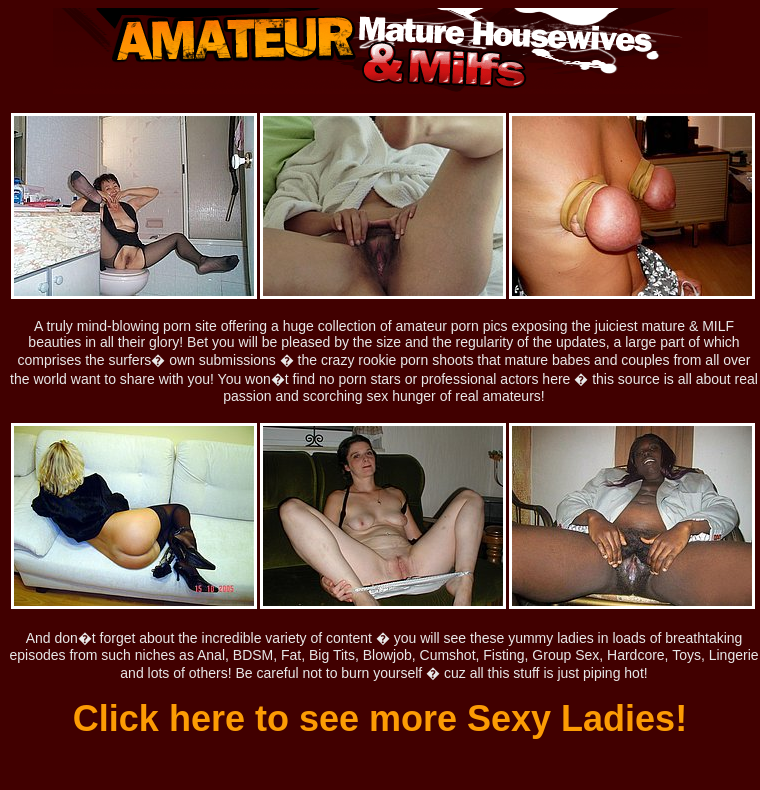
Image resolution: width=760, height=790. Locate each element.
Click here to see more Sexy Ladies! (380, 718)
